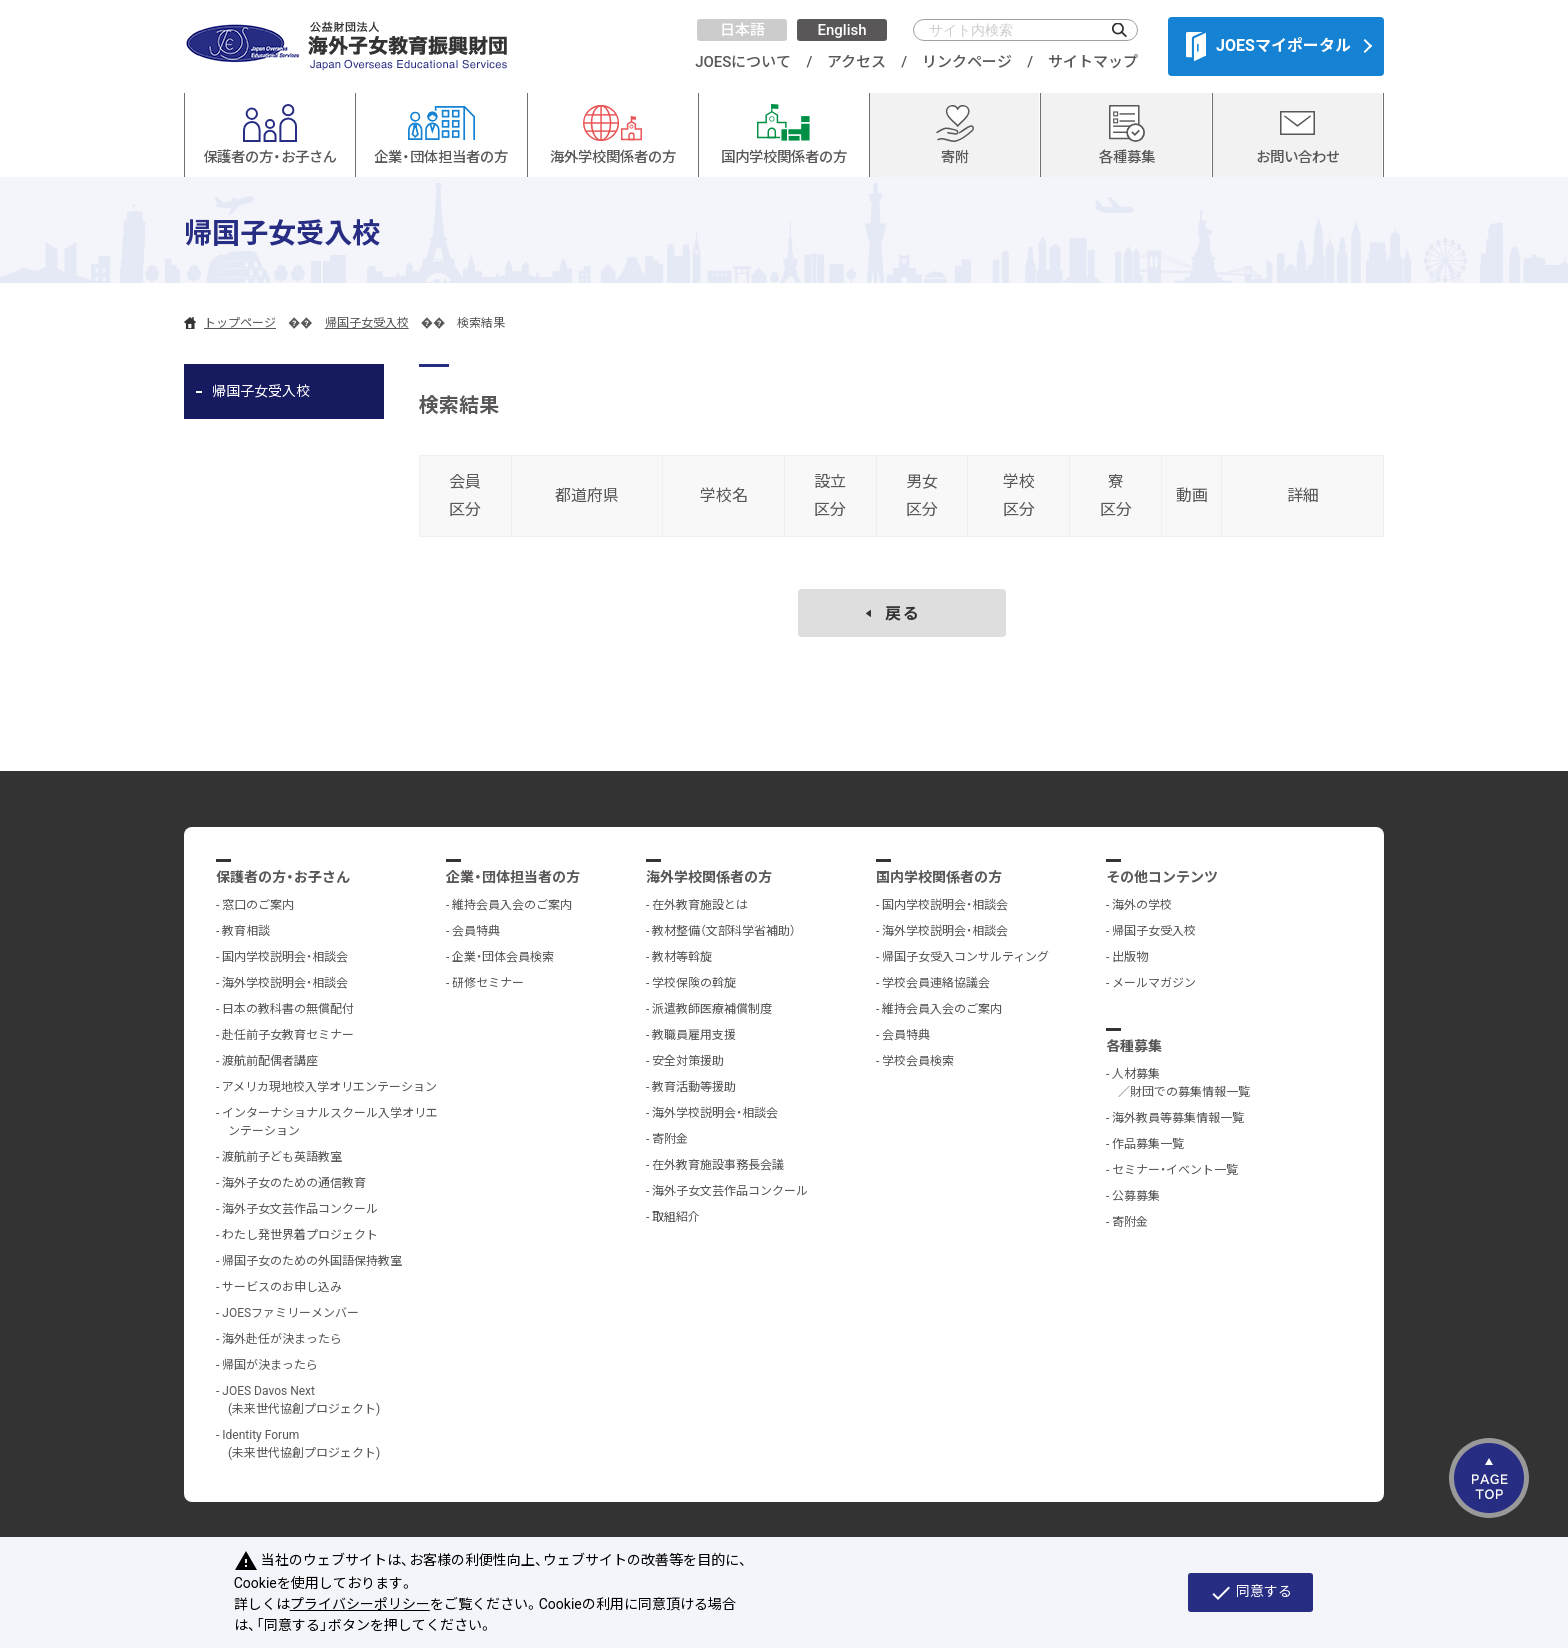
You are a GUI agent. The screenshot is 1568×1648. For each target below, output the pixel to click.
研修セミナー (488, 983)
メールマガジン (1154, 983)
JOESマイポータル (1268, 46)
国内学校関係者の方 (939, 877)
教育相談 (246, 931)
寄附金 (670, 1139)
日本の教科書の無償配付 (288, 1009)
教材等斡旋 (682, 957)
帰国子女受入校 (367, 323)
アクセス (856, 62)
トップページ (240, 323)
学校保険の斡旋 (694, 983)
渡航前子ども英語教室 (282, 1157)
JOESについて (743, 62)
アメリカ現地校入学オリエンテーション (329, 1087)
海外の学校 (1142, 905)
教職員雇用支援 (694, 1035)
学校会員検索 (918, 1061)
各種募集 (1134, 1046)
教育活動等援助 (694, 1087)
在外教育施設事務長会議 (718, 1165)
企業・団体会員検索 (503, 957)
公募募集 (1136, 1196)
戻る (903, 613)
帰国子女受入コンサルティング (965, 957)
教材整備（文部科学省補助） (724, 931)
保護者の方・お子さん (283, 877)
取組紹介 (676, 1217)
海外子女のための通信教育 (294, 1183)
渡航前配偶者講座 (270, 1061)
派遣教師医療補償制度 (712, 1009)
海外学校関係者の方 (709, 877)
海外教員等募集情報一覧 (1178, 1118)
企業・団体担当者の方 (513, 877)
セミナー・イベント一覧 (1175, 1170)
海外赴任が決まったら (282, 1339)
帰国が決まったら (270, 1365)
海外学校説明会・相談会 (285, 983)
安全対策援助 (688, 1061)
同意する (1250, 1593)
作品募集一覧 (1148, 1144)
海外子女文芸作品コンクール (300, 1209)
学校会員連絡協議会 (936, 983)
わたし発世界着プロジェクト (300, 1235)
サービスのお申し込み (282, 1287)
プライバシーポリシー (360, 1604)
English (841, 30)
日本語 (742, 30)
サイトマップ (1093, 62)
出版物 (1130, 957)
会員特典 (476, 931)
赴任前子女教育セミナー (288, 1035)
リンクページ (967, 62)
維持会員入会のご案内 (512, 905)
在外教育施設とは (700, 905)
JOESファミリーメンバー (290, 1313)
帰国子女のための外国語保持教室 (312, 1261)
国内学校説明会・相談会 (285, 957)
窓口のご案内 (258, 905)
